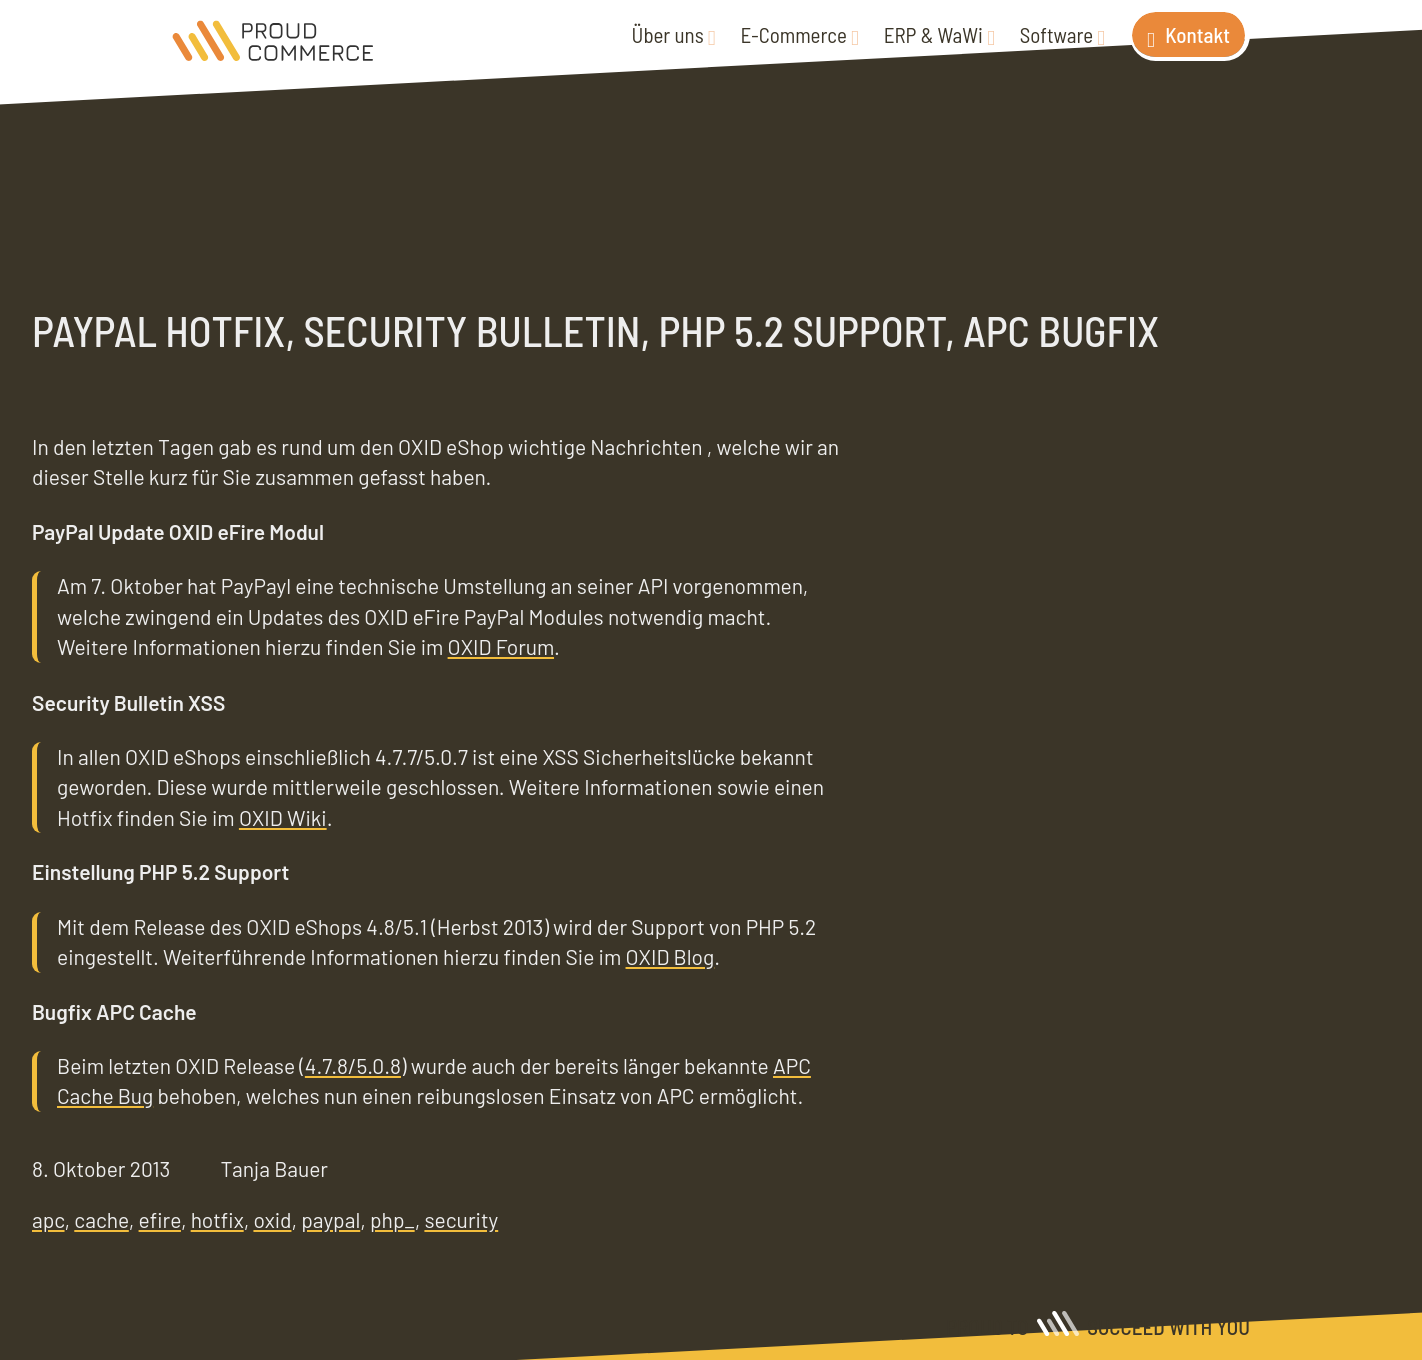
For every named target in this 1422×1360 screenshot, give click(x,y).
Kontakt (1197, 34)
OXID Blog (670, 956)
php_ (392, 1219)
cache (101, 1219)
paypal (330, 1219)
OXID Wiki (283, 817)
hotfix (217, 1219)
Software (1056, 34)
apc (48, 1219)
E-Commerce (794, 34)
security (461, 1219)
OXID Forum (501, 646)
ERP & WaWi (933, 34)
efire (160, 1219)
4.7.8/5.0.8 (353, 1065)
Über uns (668, 34)
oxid (272, 1219)
